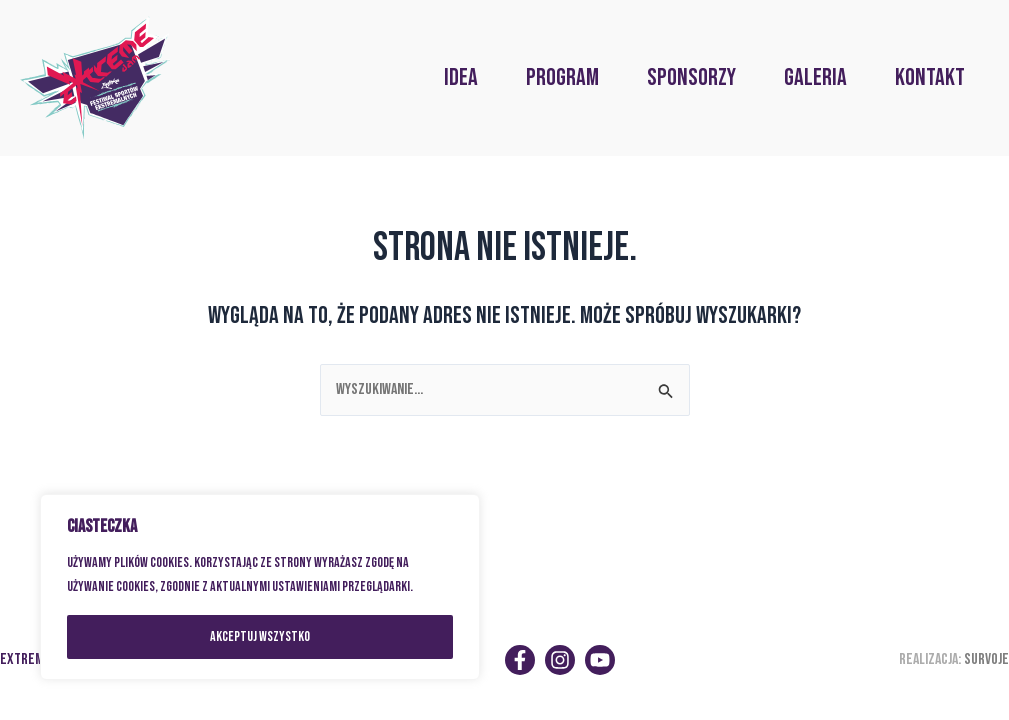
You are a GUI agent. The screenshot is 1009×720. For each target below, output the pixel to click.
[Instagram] (560, 660)
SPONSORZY (691, 77)
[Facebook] (520, 660)
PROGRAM (562, 77)
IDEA (461, 77)
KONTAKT (930, 77)
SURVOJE (986, 659)
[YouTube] (600, 660)
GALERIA (815, 77)
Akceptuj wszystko (260, 636)
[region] (260, 587)
